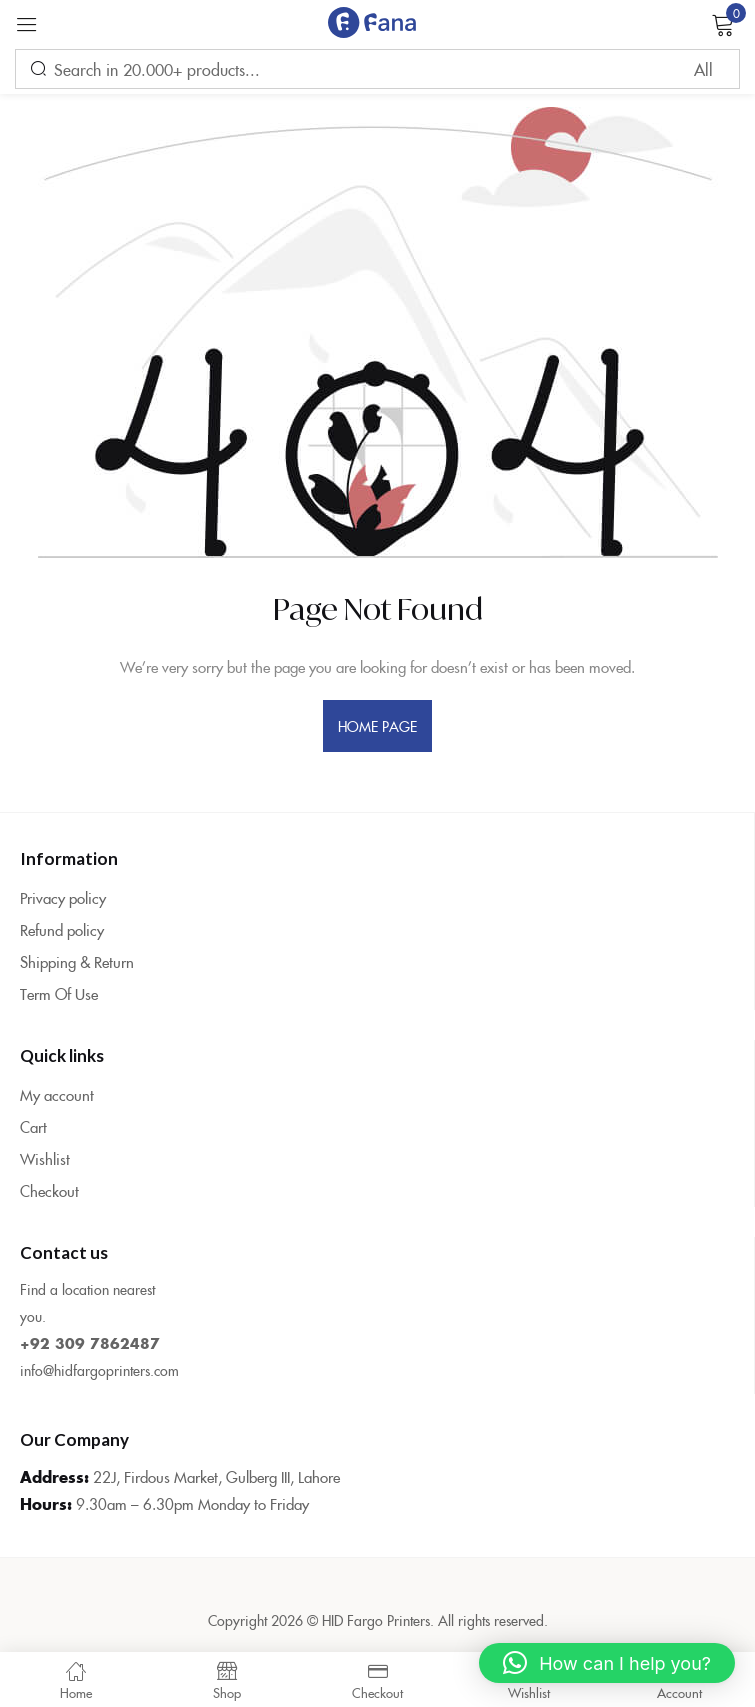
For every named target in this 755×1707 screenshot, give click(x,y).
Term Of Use (59, 993)
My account (57, 1094)
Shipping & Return (77, 961)
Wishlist (45, 1158)
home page (378, 726)
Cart (33, 1126)
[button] (607, 1663)
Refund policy (62, 929)
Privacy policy (63, 897)
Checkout (49, 1190)
